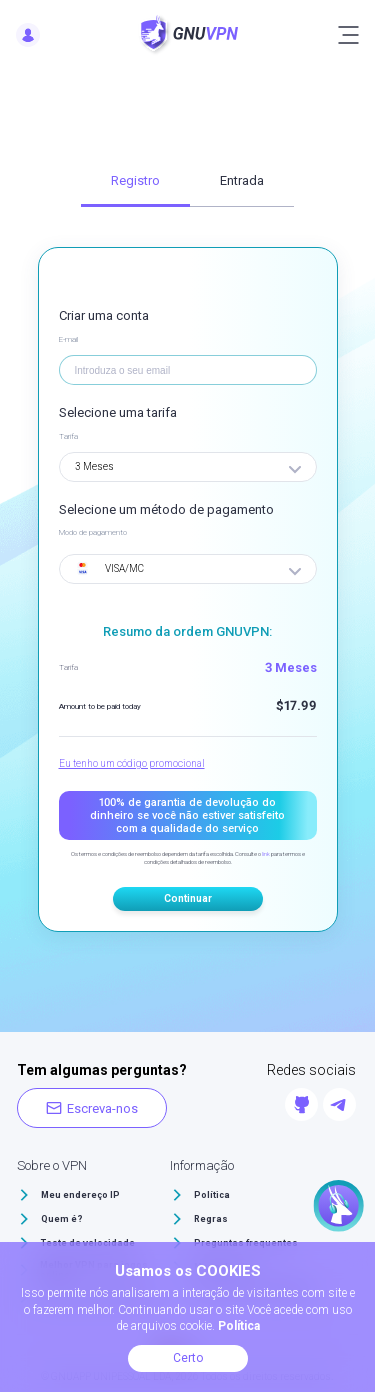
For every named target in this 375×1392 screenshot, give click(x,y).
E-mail (68, 339)
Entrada (242, 180)
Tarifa (68, 436)
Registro (135, 180)
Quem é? (62, 1219)
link (266, 853)
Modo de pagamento (93, 532)
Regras (211, 1219)
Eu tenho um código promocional (132, 763)
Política (212, 1195)
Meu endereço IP (80, 1195)
